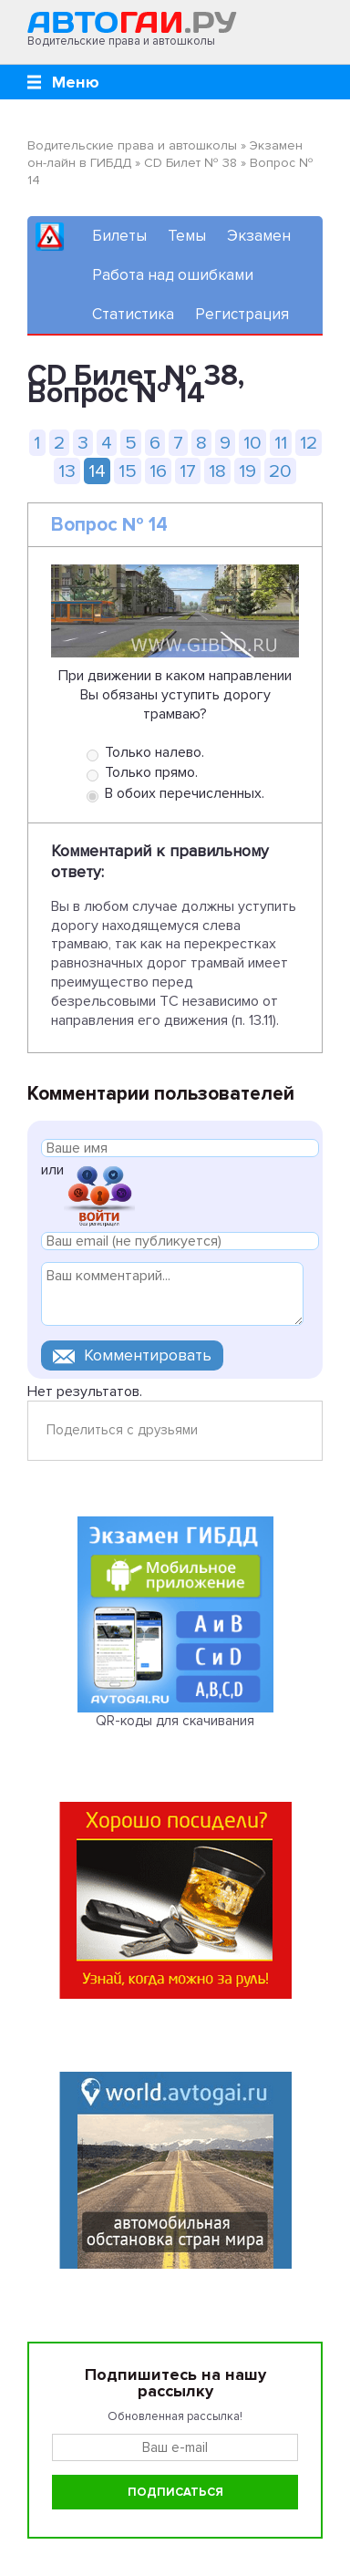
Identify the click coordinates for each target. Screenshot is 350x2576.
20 (280, 471)
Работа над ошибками (172, 275)
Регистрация (242, 314)
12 (308, 442)
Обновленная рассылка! (175, 2416)
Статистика (133, 314)
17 (188, 471)
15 (127, 471)
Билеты (119, 235)
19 (247, 471)
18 (217, 471)
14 (97, 471)
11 (280, 442)
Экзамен (259, 235)
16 (158, 471)
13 (67, 471)
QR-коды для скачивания (175, 1720)
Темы (187, 235)
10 (252, 442)
